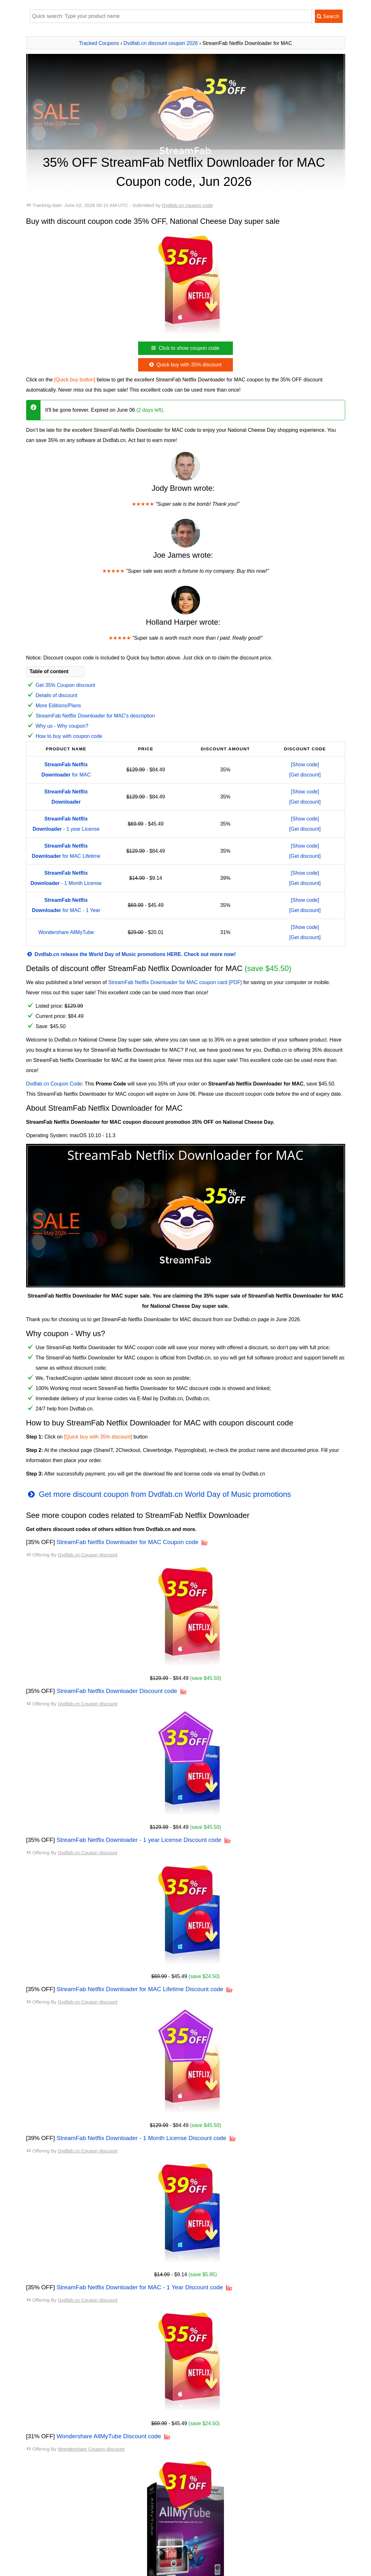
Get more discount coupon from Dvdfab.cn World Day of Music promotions (158, 1494)
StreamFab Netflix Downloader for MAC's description (95, 715)
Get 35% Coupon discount (65, 685)
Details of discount (57, 695)
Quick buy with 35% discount (184, 364)
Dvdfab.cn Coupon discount (87, 1554)
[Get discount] (305, 774)
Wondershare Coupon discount (91, 2449)
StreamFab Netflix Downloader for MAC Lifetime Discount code (139, 1989)
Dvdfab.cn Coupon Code (54, 1083)
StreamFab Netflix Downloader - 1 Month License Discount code (141, 2138)
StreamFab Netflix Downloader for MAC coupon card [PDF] (175, 982)
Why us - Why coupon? (62, 726)
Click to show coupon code (184, 348)
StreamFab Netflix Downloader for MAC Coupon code (127, 1542)
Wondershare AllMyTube (66, 932)
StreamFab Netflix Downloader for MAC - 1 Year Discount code (139, 2287)
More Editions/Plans (58, 705)
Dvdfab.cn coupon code (187, 205)
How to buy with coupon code (69, 736)
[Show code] (305, 764)
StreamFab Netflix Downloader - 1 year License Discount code (138, 1839)
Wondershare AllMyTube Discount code (108, 2436)
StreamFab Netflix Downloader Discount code (116, 1691)
